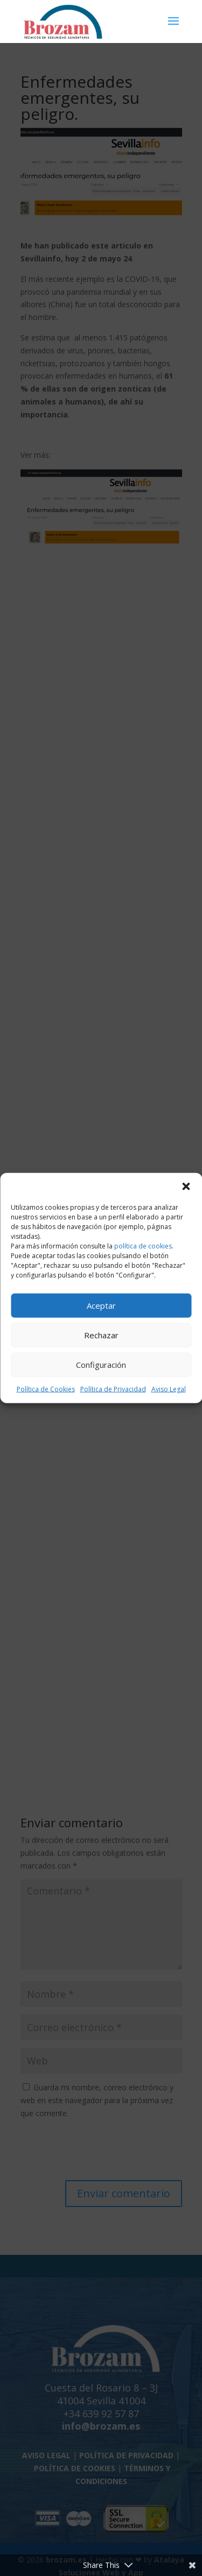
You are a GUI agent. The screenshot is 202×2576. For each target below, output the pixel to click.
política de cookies (143, 1245)
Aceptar (101, 1305)
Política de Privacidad (113, 1388)
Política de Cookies (46, 1388)
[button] (185, 1186)
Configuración (101, 1364)
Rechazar (101, 1335)
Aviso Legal (168, 1388)
